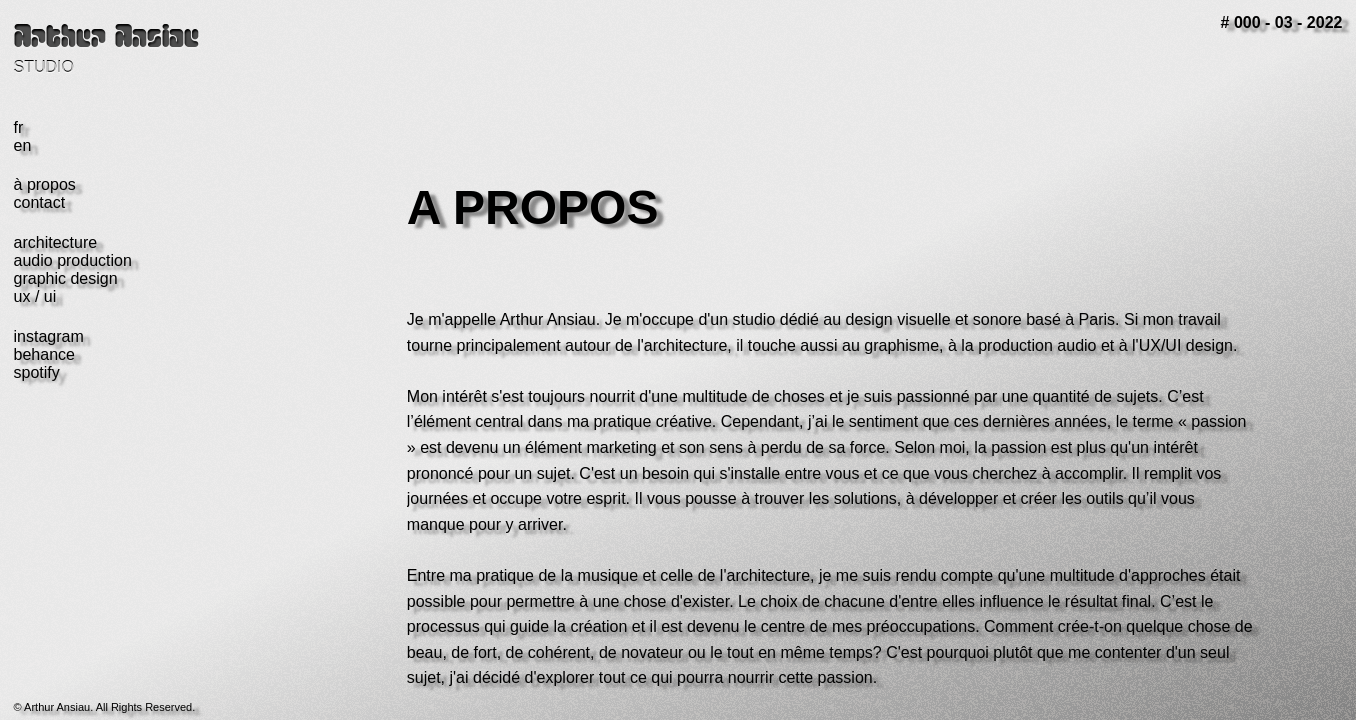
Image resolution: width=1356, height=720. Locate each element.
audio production (73, 260)
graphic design (66, 278)
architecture (56, 242)
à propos (45, 184)
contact (40, 202)
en (23, 145)
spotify (37, 372)
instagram (49, 336)
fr (19, 127)
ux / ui (35, 296)
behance (44, 354)
